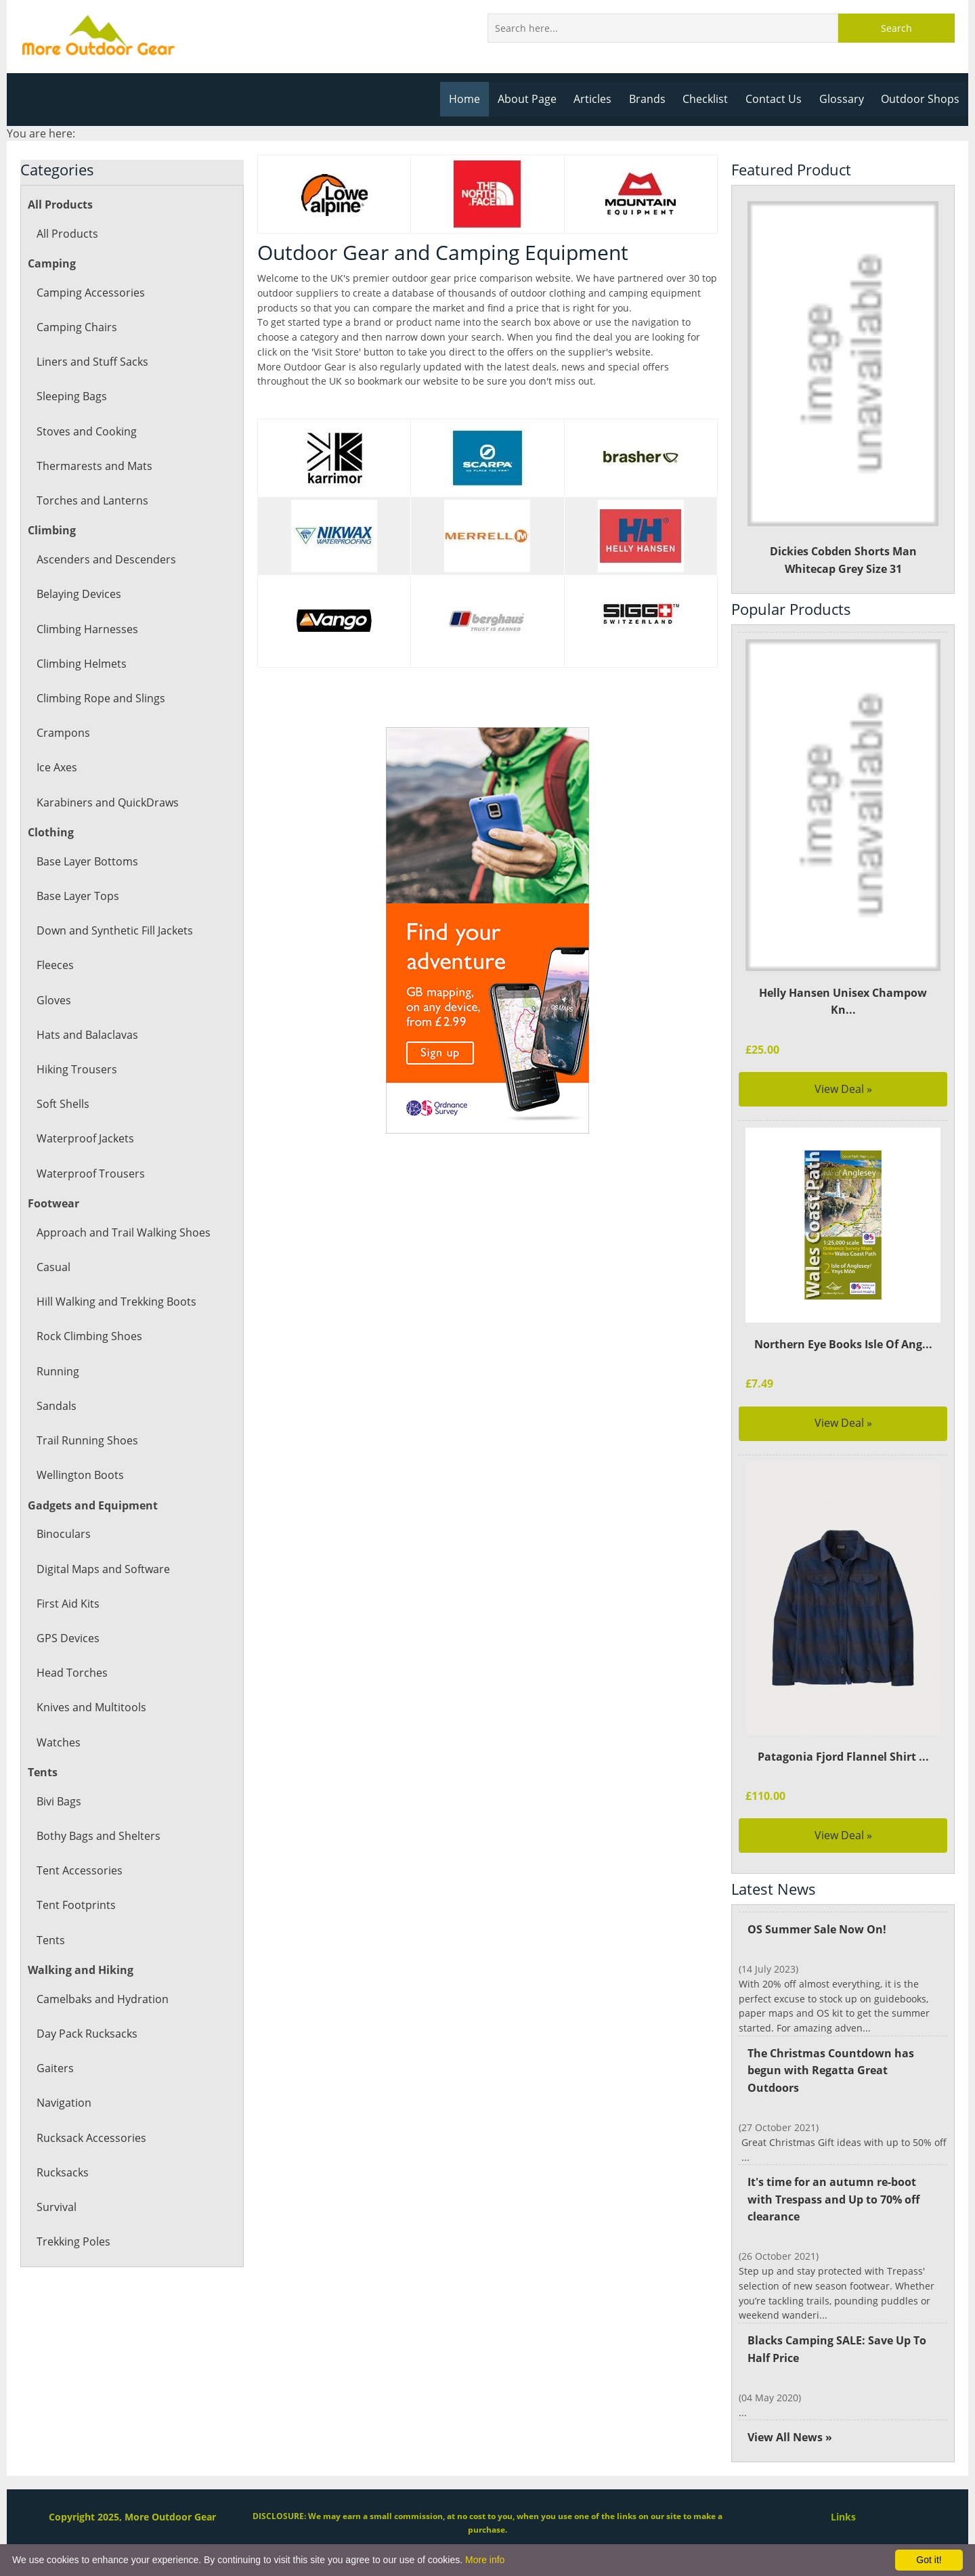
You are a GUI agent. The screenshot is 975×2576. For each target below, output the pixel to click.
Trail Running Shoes (86, 1440)
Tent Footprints (75, 1904)
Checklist (710, 98)
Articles (599, 98)
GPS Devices (67, 1638)
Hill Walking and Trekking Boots (116, 1301)
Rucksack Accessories (90, 2137)
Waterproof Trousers (89, 1173)
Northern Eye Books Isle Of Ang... (843, 1327)
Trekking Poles (73, 2241)
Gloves (53, 1000)
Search (896, 28)
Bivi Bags (59, 1801)
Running (58, 1371)
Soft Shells (63, 1103)
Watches (58, 1742)
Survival (56, 2206)
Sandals (56, 1405)
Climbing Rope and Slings (100, 698)
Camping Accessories (90, 292)
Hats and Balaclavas (87, 1034)
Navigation (64, 2102)
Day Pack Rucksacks (86, 2033)
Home (472, 98)
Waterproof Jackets (85, 1138)
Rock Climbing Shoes (89, 1336)
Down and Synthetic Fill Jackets (114, 930)
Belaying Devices (79, 593)
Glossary (843, 98)
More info (484, 2559)
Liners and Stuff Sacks (92, 361)
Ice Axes (57, 767)
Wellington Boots (80, 1474)
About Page (534, 98)
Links (843, 2484)
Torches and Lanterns (91, 500)
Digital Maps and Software (103, 1569)
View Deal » (843, 1071)
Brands (652, 98)
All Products (67, 233)
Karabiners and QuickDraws (107, 802)
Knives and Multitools (91, 1707)
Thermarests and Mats (93, 465)
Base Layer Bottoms (87, 861)
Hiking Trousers (76, 1069)
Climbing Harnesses (86, 629)
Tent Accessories (79, 1870)
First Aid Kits (68, 1603)
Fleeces (55, 965)
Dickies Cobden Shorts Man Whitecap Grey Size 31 (843, 388)
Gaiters (54, 2068)
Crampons (63, 732)
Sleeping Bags (71, 396)
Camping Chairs (76, 327)
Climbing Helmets (81, 663)
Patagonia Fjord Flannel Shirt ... (843, 1739)
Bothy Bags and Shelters (97, 1835)
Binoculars (63, 1533)
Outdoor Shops (921, 98)
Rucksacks (62, 2172)
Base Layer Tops (77, 895)
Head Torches (71, 1672)
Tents (50, 1940)
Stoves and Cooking (86, 431)
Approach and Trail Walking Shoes (122, 1232)
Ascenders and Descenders (105, 559)
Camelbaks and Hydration (102, 1999)
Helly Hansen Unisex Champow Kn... (843, 992)
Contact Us (777, 98)
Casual (53, 1267)
